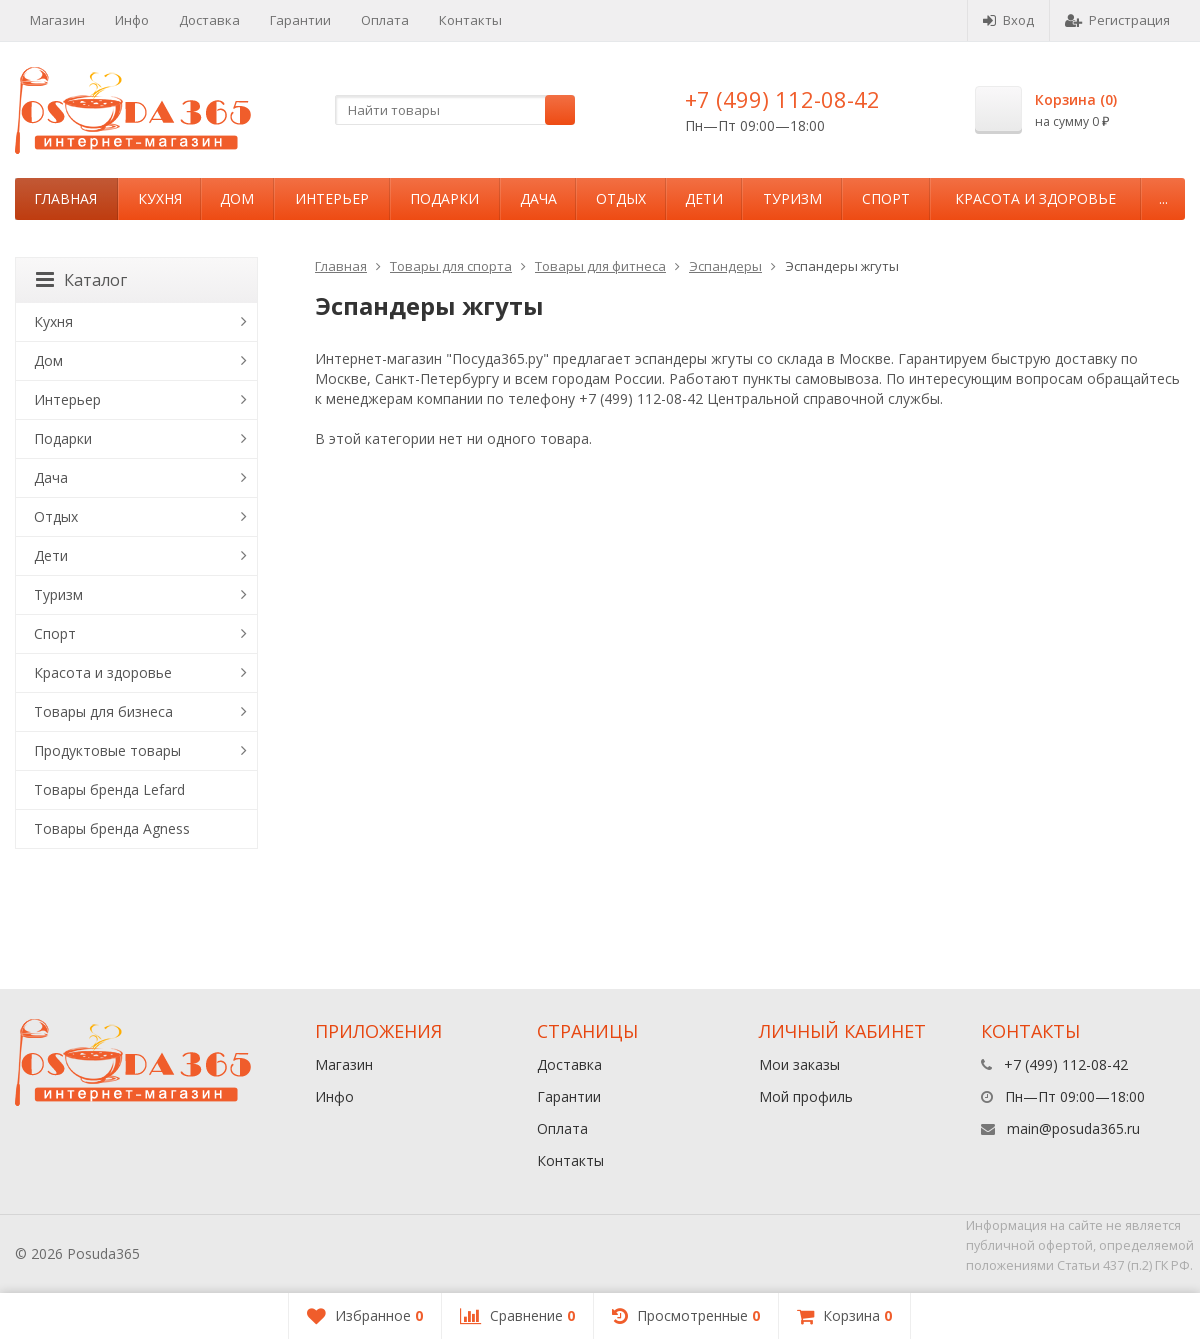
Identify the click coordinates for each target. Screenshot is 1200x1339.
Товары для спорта (451, 266)
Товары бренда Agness (112, 828)
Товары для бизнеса (103, 711)
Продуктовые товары (107, 750)
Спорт (886, 198)
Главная (65, 198)
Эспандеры (725, 266)
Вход (1008, 20)
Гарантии (300, 20)
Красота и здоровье (1035, 198)
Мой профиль (806, 1096)
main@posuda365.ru (1073, 1128)
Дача (538, 198)
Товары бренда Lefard (109, 789)
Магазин (57, 20)
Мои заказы (799, 1064)
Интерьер (332, 198)
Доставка (209, 20)
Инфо (132, 20)
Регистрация (1117, 20)
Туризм (792, 198)
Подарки (444, 198)
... (1163, 198)
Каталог (81, 280)
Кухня (160, 198)
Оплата (385, 20)
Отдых (621, 198)
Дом (237, 198)
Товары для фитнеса (600, 266)
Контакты (470, 20)
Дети (704, 198)
